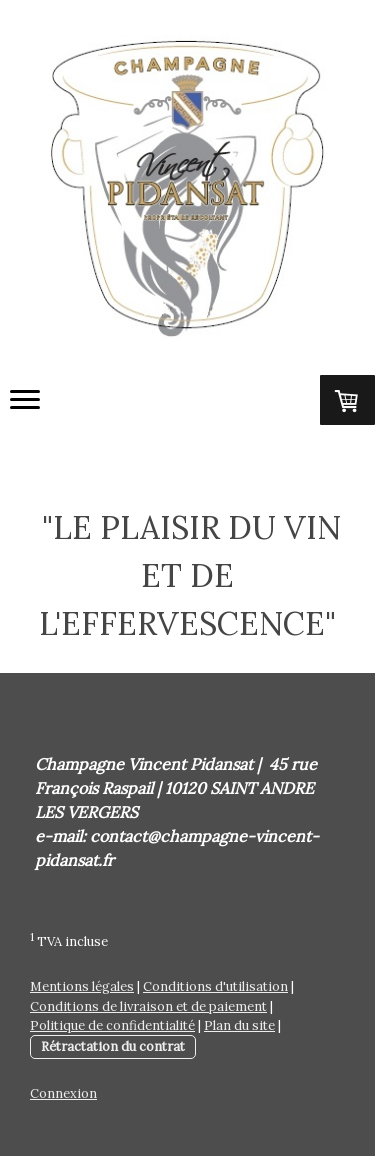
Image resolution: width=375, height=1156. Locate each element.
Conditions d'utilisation (215, 986)
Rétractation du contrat (113, 1046)
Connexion (63, 1093)
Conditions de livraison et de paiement (148, 1006)
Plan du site (239, 1025)
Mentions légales (82, 986)
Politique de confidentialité (112, 1025)
